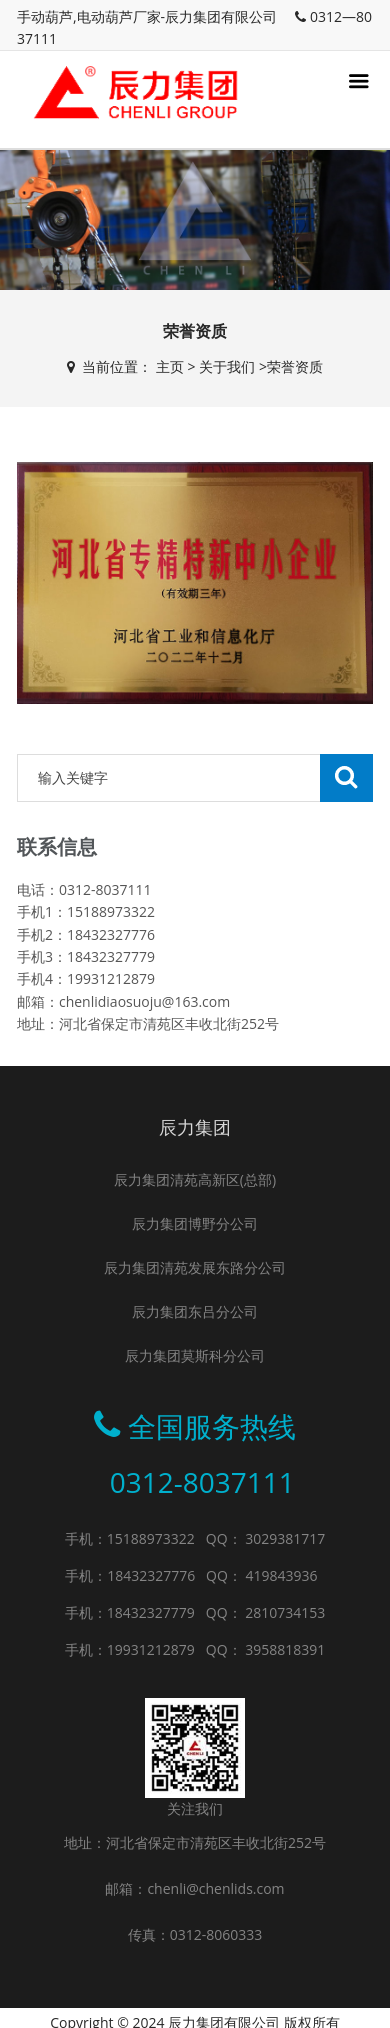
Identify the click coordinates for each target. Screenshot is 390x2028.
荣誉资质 (295, 366)
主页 (170, 366)
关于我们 (227, 366)
